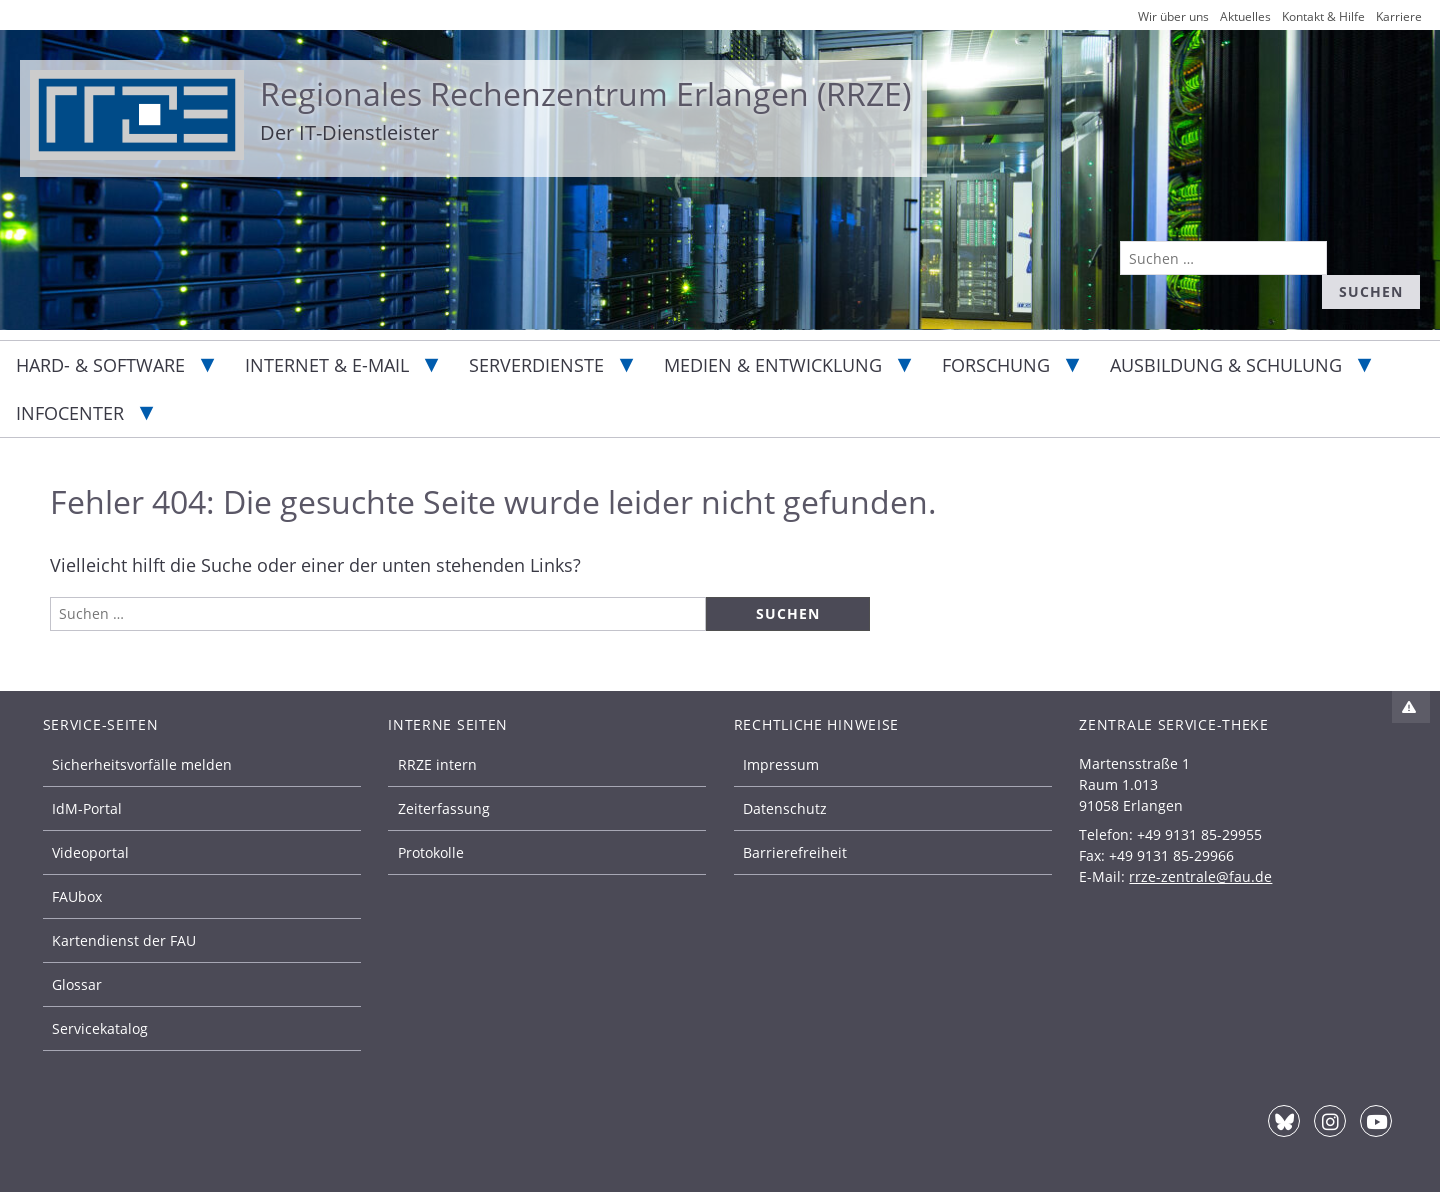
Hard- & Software (100, 365)
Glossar (77, 984)
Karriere (1399, 16)
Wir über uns (1173, 16)
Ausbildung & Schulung (1226, 365)
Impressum (781, 764)
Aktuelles (1245, 16)
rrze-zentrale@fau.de (1200, 876)
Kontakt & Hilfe (1323, 16)
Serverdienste (536, 365)
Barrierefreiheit (795, 852)
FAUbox (77, 896)
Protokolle (431, 852)
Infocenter (70, 413)
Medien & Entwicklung (773, 365)
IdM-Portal (87, 808)
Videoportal (90, 852)
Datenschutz (785, 808)
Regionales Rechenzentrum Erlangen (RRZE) (585, 93)
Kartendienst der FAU (124, 940)
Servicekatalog (100, 1028)
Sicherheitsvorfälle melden (142, 764)
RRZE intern (437, 764)
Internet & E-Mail (327, 365)
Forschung (996, 365)
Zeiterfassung (444, 808)
